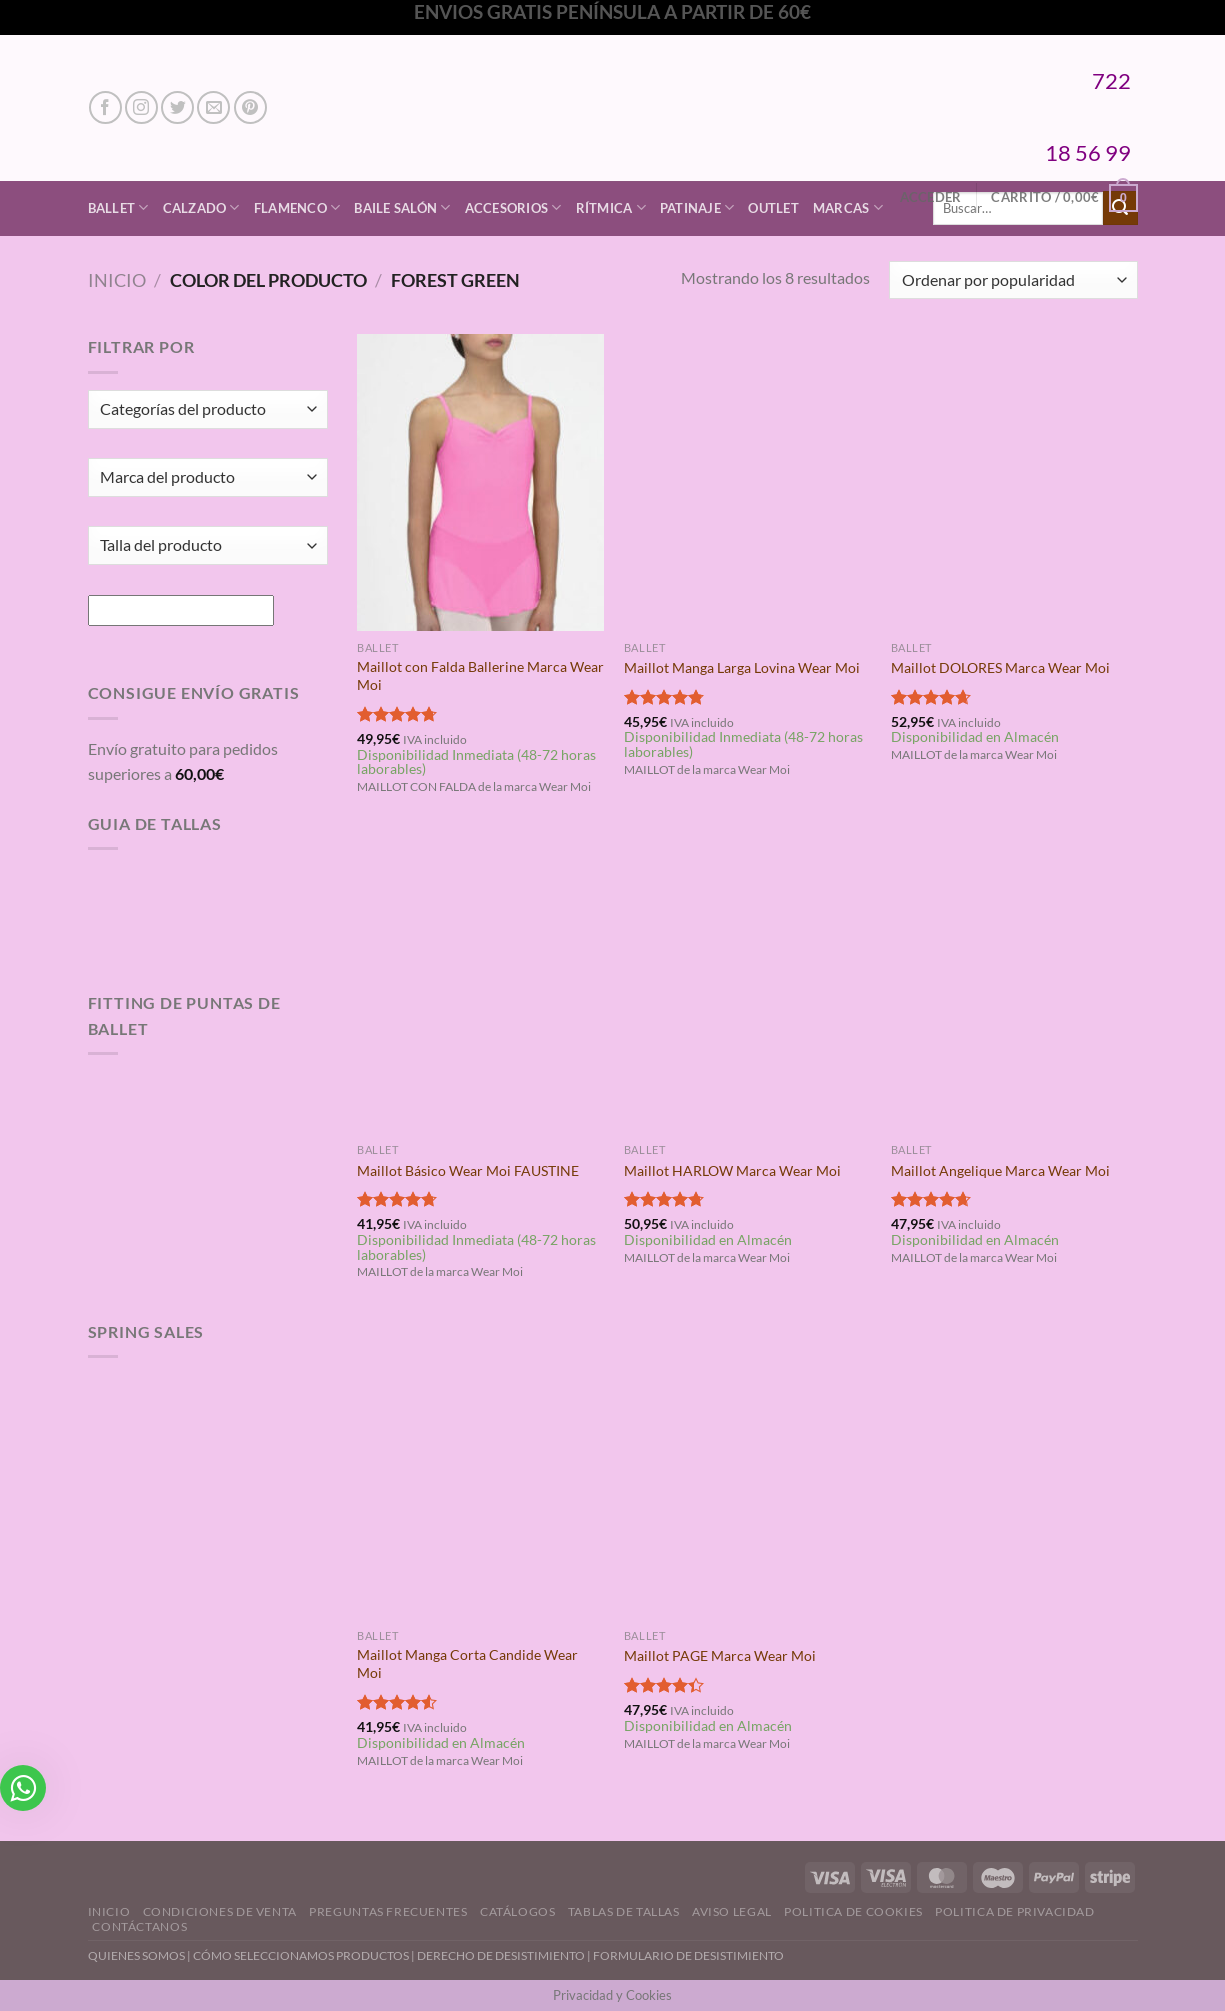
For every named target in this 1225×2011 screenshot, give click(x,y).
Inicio (117, 280)
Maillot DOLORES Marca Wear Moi (1000, 667)
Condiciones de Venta (220, 1911)
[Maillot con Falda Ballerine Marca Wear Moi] (480, 482)
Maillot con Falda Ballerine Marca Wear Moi (480, 676)
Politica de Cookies (853, 1911)
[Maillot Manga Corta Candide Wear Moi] (480, 1471)
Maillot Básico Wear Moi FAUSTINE (468, 1170)
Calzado (201, 207)
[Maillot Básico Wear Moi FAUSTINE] (480, 985)
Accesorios (513, 207)
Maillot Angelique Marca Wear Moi (1000, 1170)
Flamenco (297, 207)
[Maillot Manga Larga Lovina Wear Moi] (747, 482)
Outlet (773, 208)
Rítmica (611, 207)
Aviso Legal (732, 1911)
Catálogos (518, 1911)
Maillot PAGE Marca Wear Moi (720, 1655)
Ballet (118, 207)
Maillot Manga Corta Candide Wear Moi (467, 1664)
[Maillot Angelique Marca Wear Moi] (1014, 985)
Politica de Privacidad (1014, 1911)
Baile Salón (402, 207)
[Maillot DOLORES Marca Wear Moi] (1014, 482)
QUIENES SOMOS (136, 1955)
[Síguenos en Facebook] (105, 107)
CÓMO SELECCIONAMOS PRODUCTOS (301, 1955)
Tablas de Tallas (624, 1911)
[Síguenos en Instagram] (141, 107)
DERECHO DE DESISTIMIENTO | (505, 1955)
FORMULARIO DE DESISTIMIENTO (688, 1955)
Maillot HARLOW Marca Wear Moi (732, 1170)
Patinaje (697, 207)
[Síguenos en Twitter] (177, 107)
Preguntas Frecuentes (388, 1911)
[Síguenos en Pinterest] (250, 107)
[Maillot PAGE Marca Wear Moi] (747, 1471)
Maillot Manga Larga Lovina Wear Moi (742, 667)
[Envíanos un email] (213, 107)
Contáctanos (139, 1926)
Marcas (848, 207)
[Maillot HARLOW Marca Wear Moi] (747, 985)
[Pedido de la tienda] (1013, 280)
